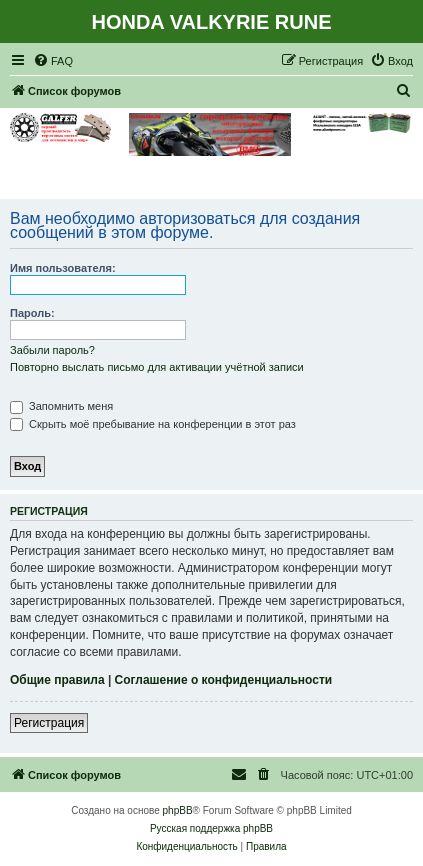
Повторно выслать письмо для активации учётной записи (157, 367)
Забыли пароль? (52, 350)
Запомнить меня (61, 406)
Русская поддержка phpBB (211, 828)
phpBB (178, 810)
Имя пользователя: (63, 268)
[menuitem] (53, 61)
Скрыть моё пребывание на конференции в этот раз (153, 424)
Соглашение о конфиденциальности (224, 680)
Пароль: (32, 313)
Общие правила (57, 680)
